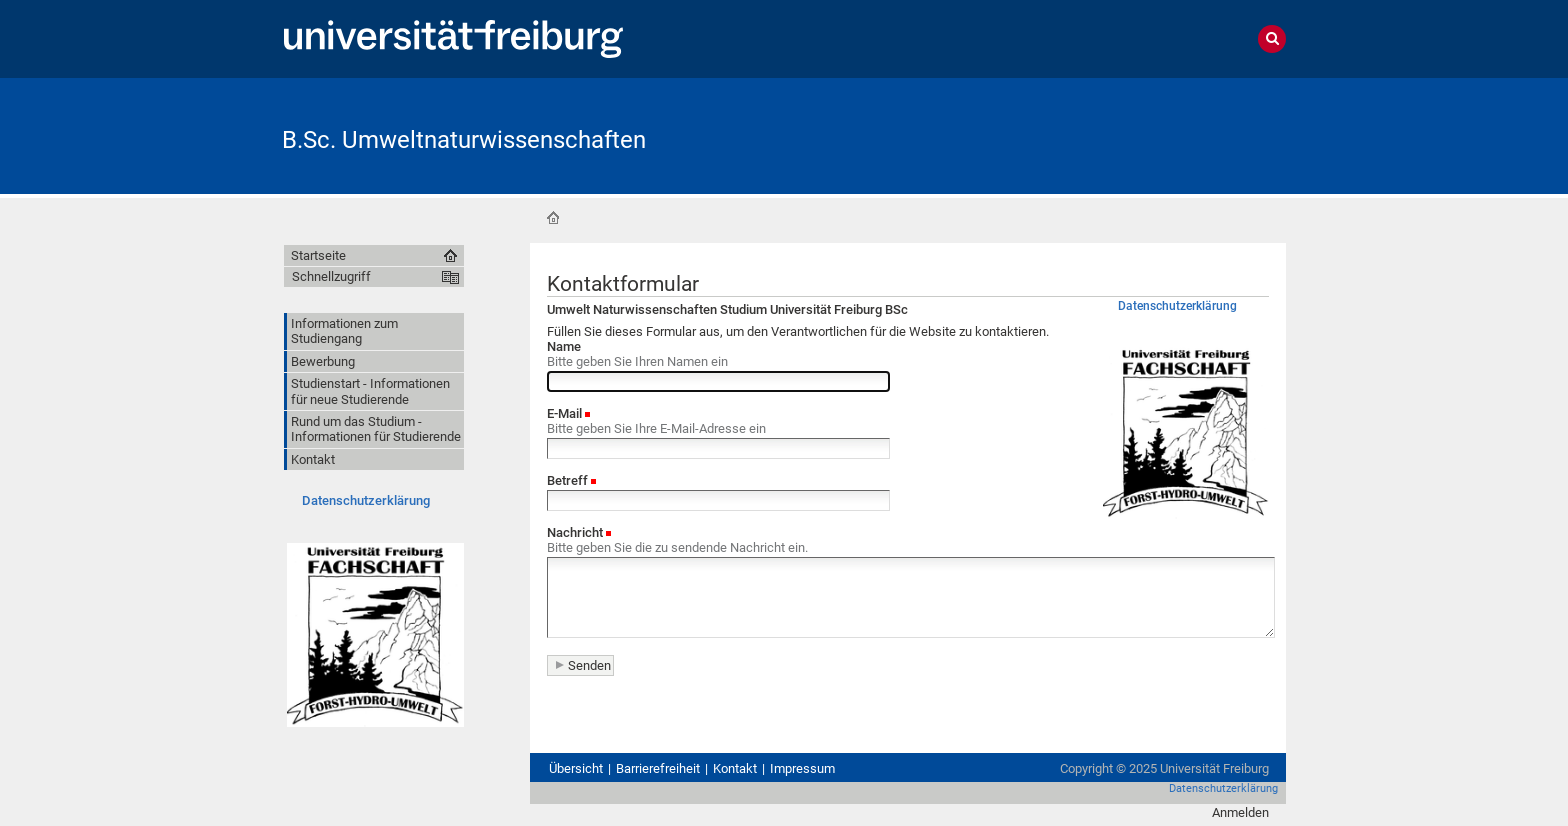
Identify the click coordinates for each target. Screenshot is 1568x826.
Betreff (567, 480)
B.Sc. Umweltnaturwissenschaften (464, 140)
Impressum (802, 768)
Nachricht (575, 532)
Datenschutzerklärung (366, 500)
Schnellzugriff (331, 276)
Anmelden (1240, 812)
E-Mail (564, 413)
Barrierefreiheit (658, 768)
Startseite (553, 218)
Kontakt (735, 768)
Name (564, 346)
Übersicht (576, 768)
